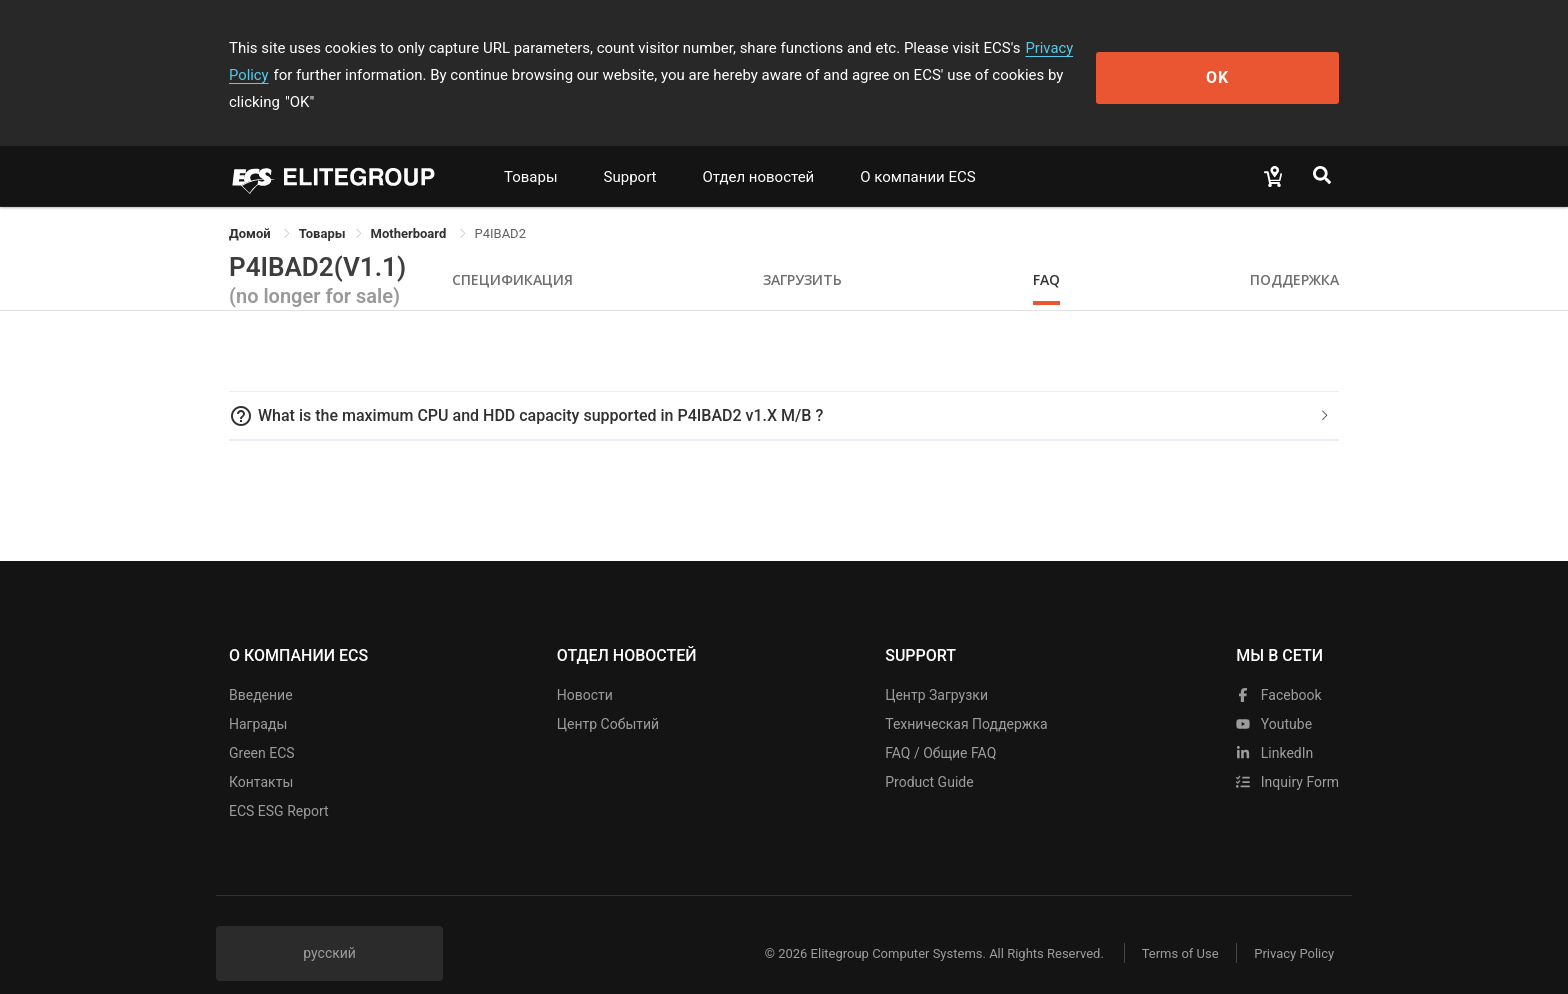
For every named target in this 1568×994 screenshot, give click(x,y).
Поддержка (1294, 252)
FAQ (1046, 252)
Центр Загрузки (936, 668)
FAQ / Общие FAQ (940, 726)
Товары (531, 150)
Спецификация (512, 252)
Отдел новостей (759, 150)
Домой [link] (251, 206)
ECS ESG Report (279, 784)
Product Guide (929, 755)
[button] (784, 389)
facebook (1278, 668)
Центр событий (608, 697)
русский (329, 926)
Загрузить (802, 252)
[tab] (784, 389)
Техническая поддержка (966, 697)
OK (1257, 61)
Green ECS (262, 726)
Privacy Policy (1071, 48)
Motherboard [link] (410, 206)
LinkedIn (1274, 726)
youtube (1274, 697)
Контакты (261, 755)
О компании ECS (917, 150)
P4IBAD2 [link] (500, 206)
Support (630, 150)
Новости (585, 668)
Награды (258, 697)
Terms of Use (1173, 926)
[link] (322, 206)
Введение (261, 668)
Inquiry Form (1287, 755)
